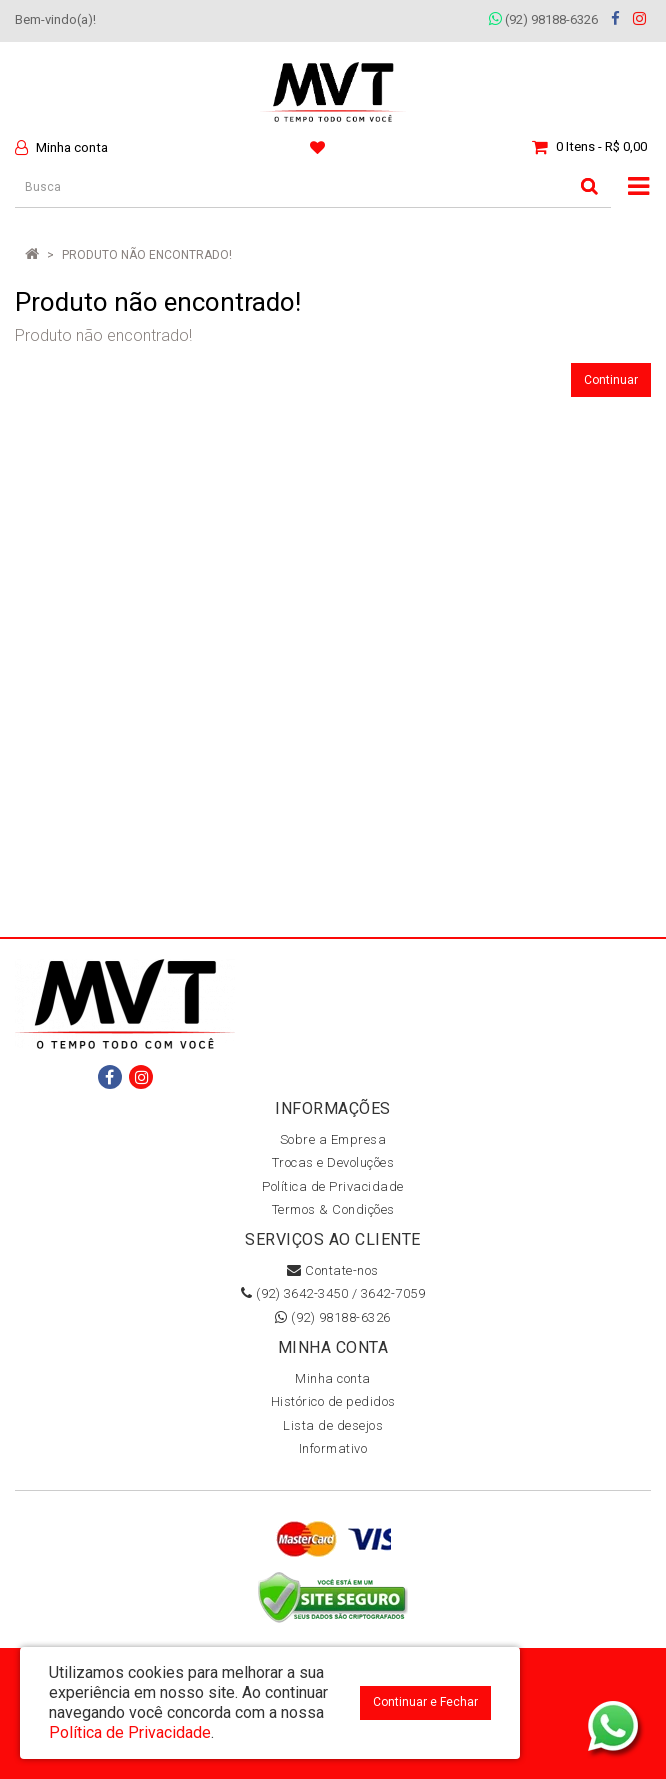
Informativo (333, 1448)
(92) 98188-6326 (543, 19)
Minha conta (333, 1378)
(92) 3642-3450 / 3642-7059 (333, 1293)
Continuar (611, 380)
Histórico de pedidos (333, 1401)
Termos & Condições (333, 1209)
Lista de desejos (333, 1425)
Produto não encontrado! (147, 255)
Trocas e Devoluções (333, 1162)
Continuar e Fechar (425, 1702)
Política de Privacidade (333, 1186)
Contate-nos (333, 1270)
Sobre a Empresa (333, 1139)
